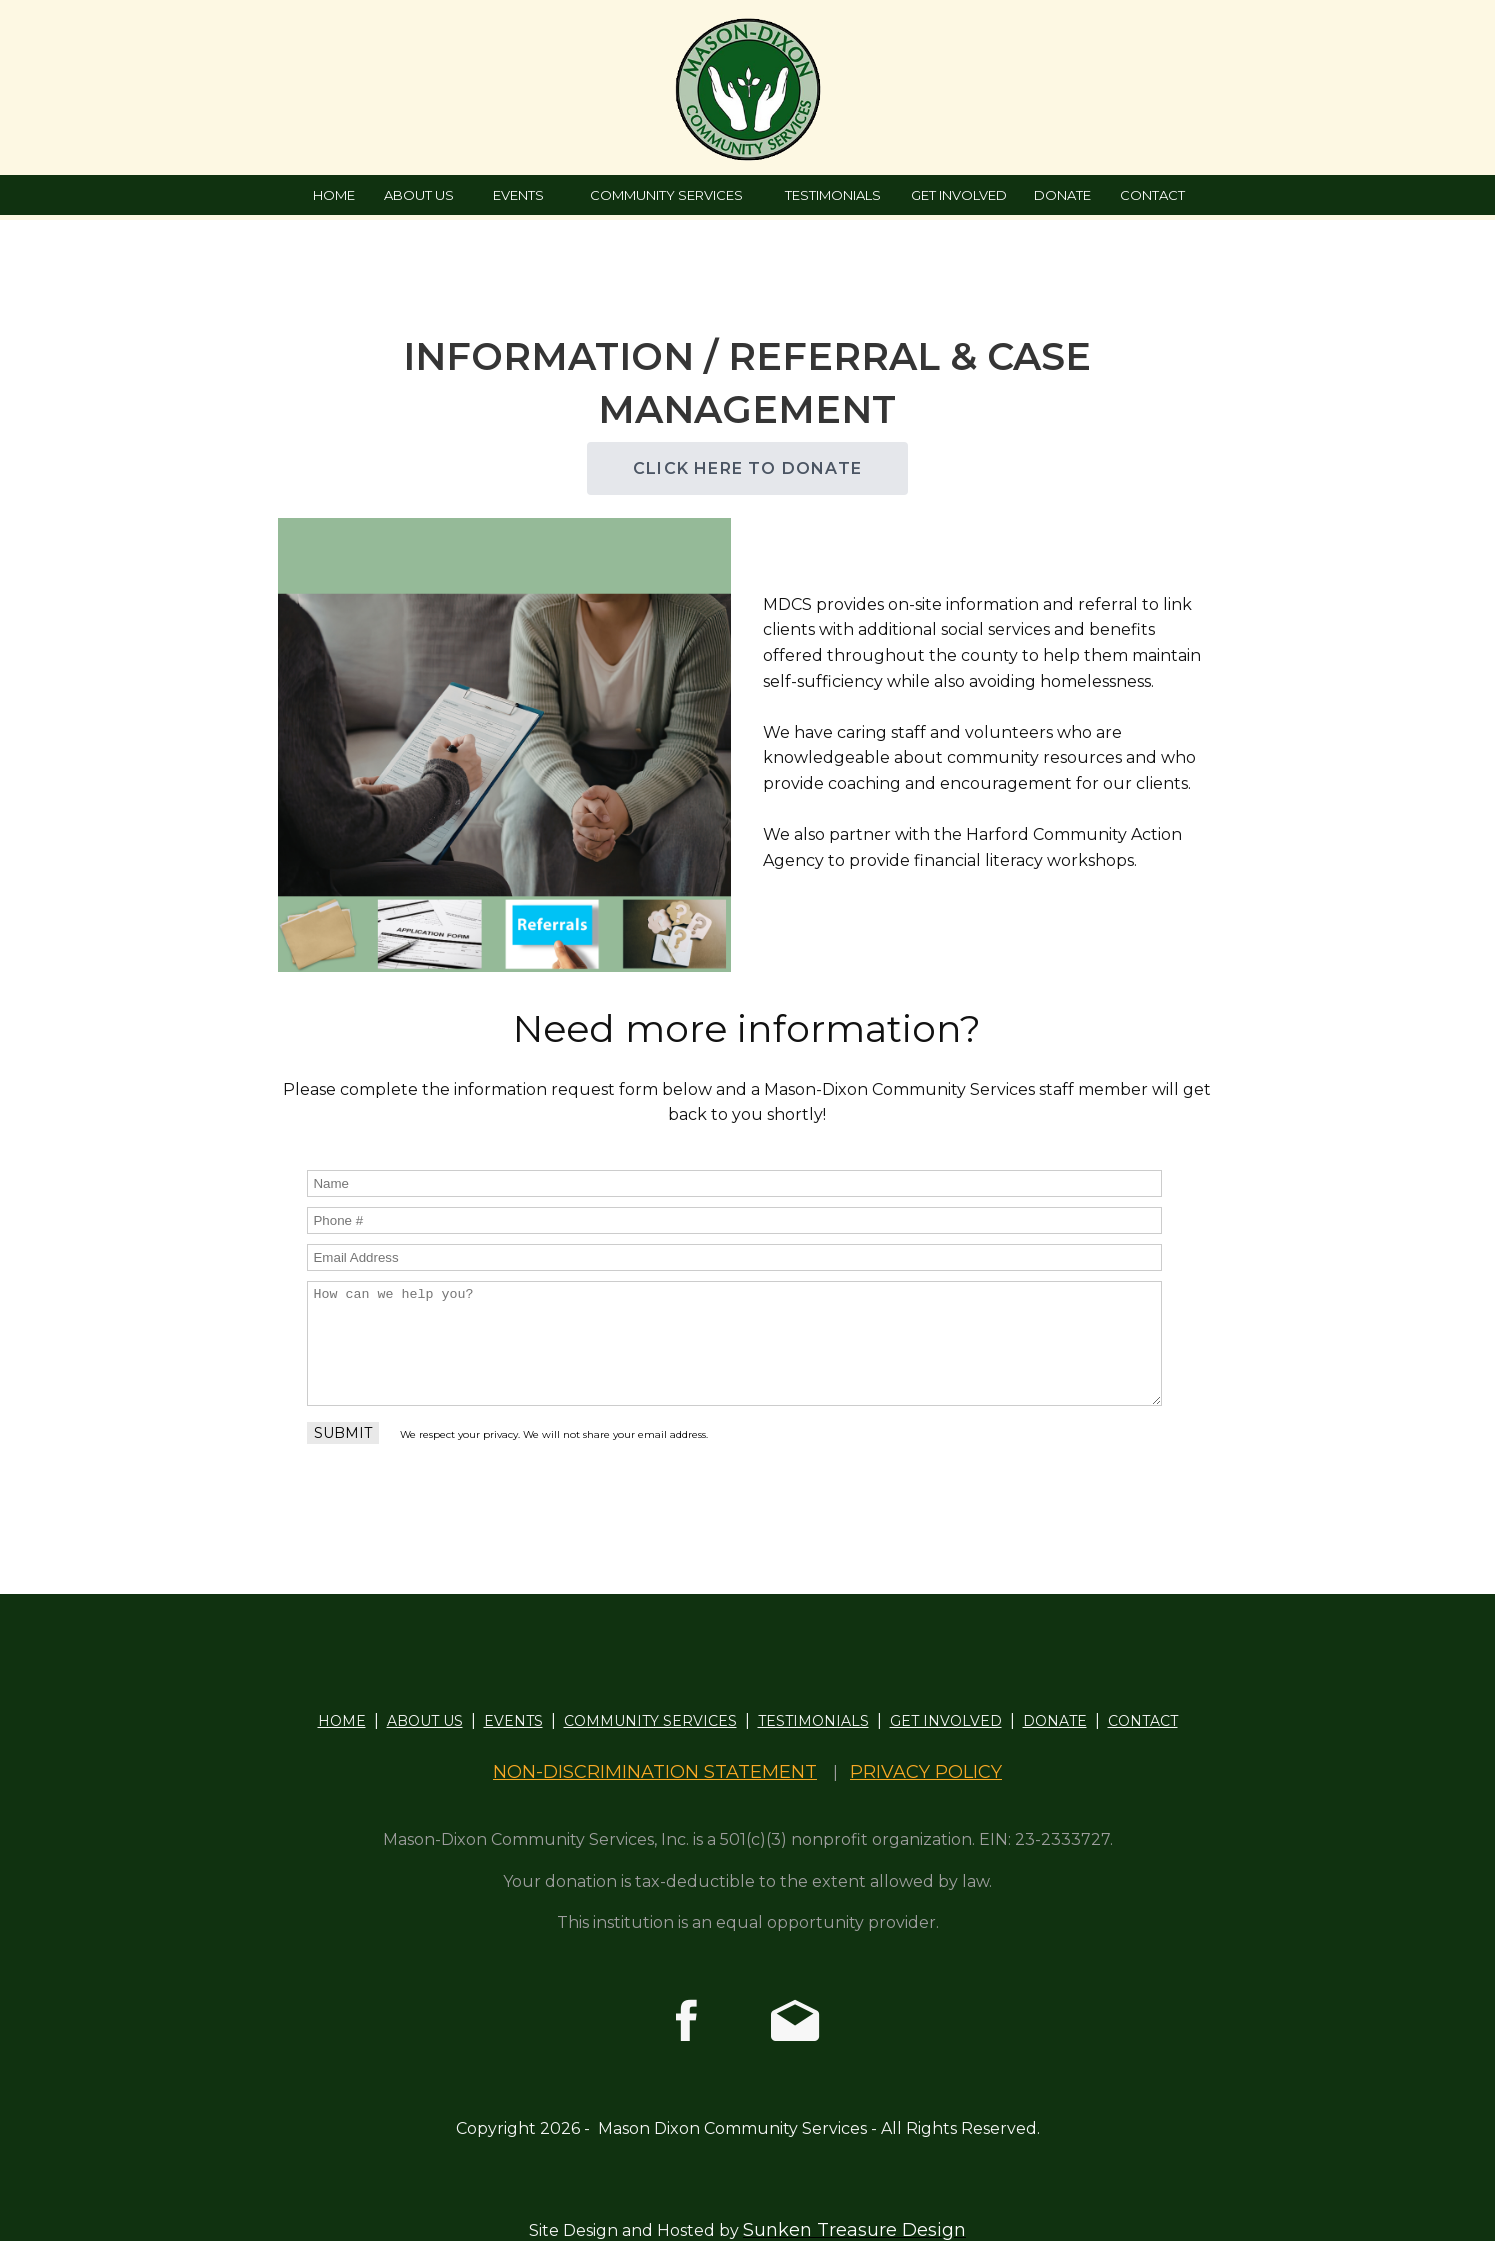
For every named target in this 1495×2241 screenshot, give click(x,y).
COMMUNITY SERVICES (666, 195)
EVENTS (518, 195)
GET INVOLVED (959, 195)
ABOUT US (419, 195)
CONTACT (1152, 195)
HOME (334, 195)
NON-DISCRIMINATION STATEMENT (655, 1772)
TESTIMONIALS (833, 195)
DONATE (1062, 195)
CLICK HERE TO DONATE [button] (747, 468)
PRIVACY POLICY (926, 1772)
